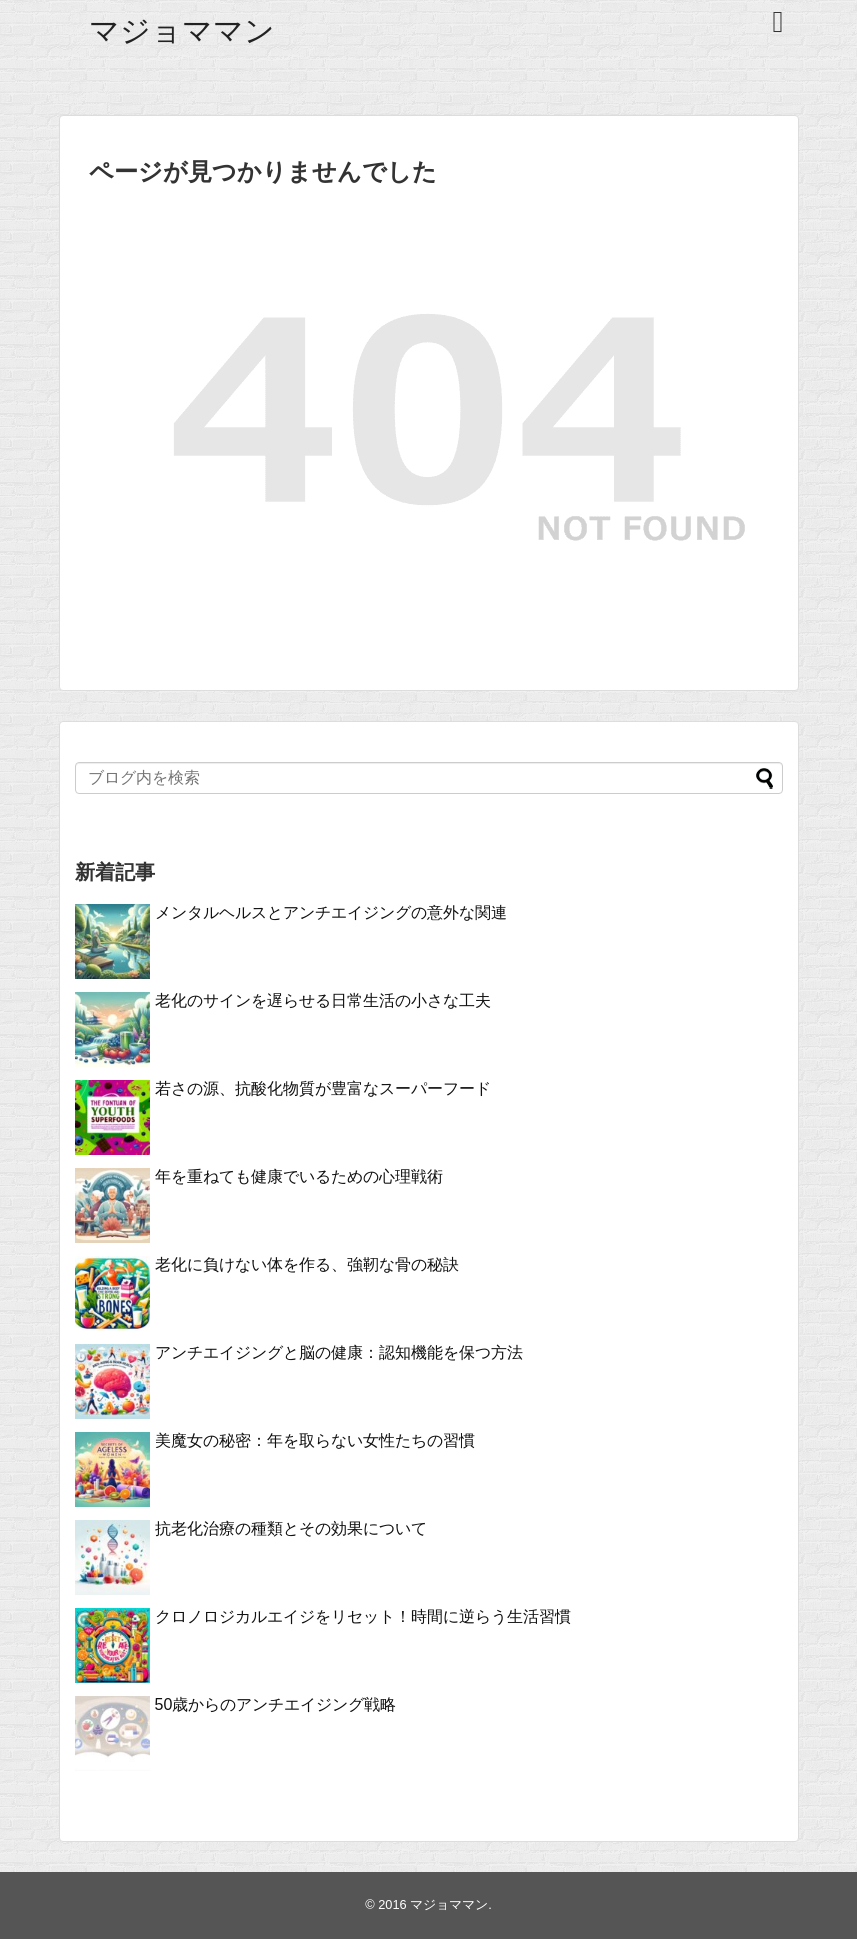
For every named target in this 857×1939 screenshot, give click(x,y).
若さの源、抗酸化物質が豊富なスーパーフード (323, 1088)
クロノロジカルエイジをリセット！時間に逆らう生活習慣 (363, 1616)
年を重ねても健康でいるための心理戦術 (299, 1176)
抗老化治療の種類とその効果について (291, 1528)
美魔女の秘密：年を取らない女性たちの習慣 (315, 1440)
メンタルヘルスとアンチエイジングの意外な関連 (331, 912)
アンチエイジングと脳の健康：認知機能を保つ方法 (339, 1352)
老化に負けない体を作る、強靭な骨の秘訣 (307, 1264)
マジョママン (182, 30)
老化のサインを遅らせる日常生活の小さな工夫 (323, 1000)
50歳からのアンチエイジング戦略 (276, 1704)
